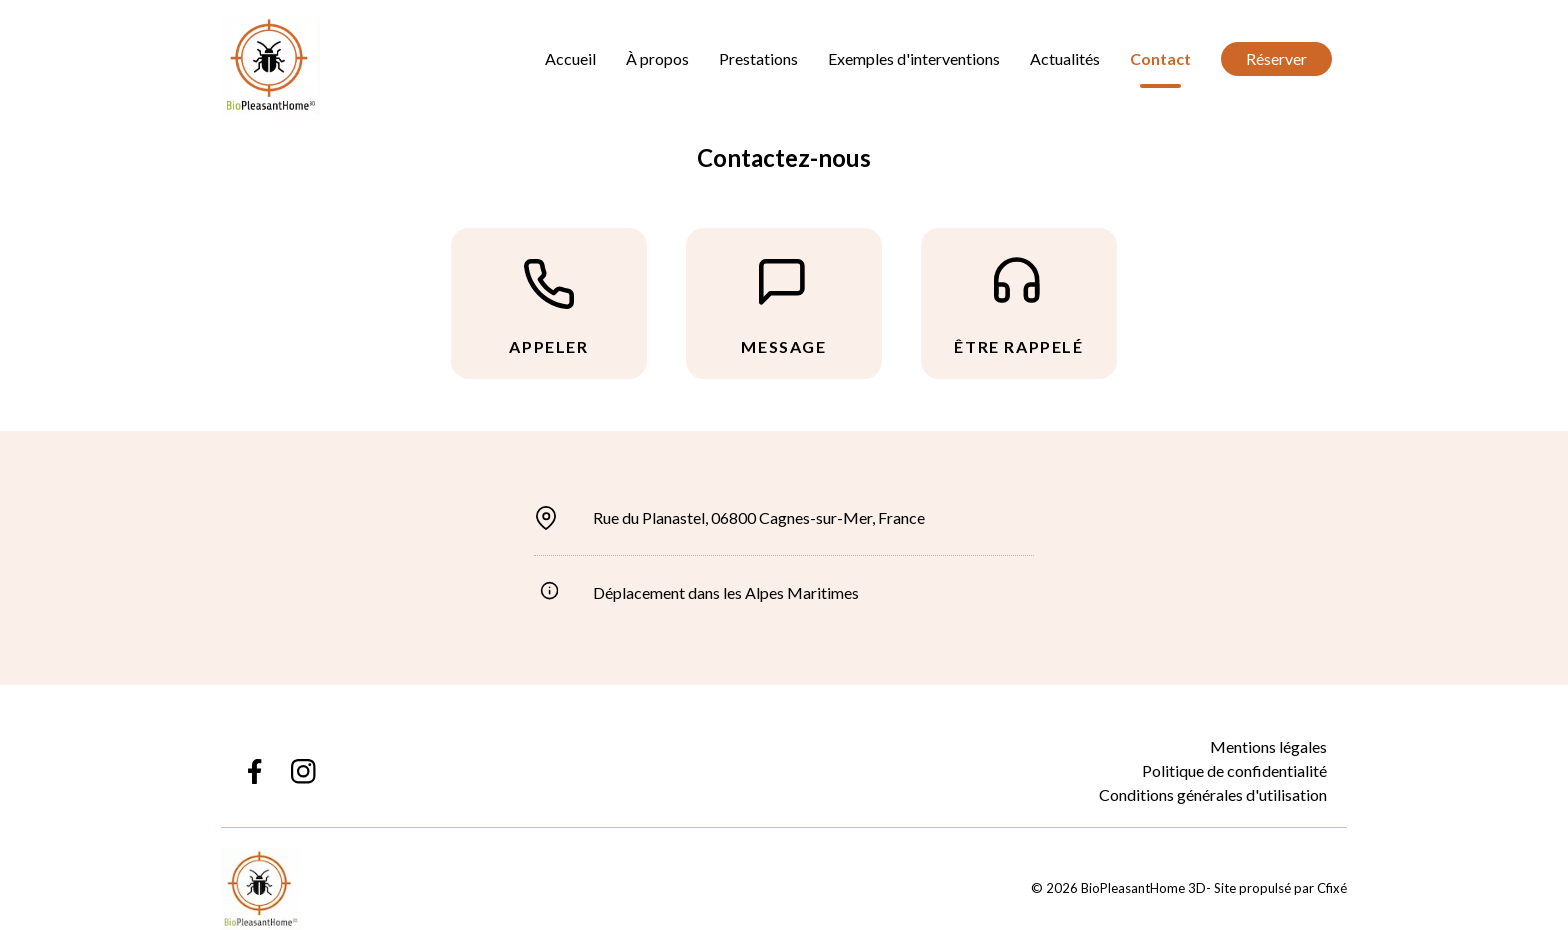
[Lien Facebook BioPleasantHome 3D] (253, 771)
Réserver (1276, 58)
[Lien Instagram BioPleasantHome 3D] (303, 771)
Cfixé (1332, 888)
